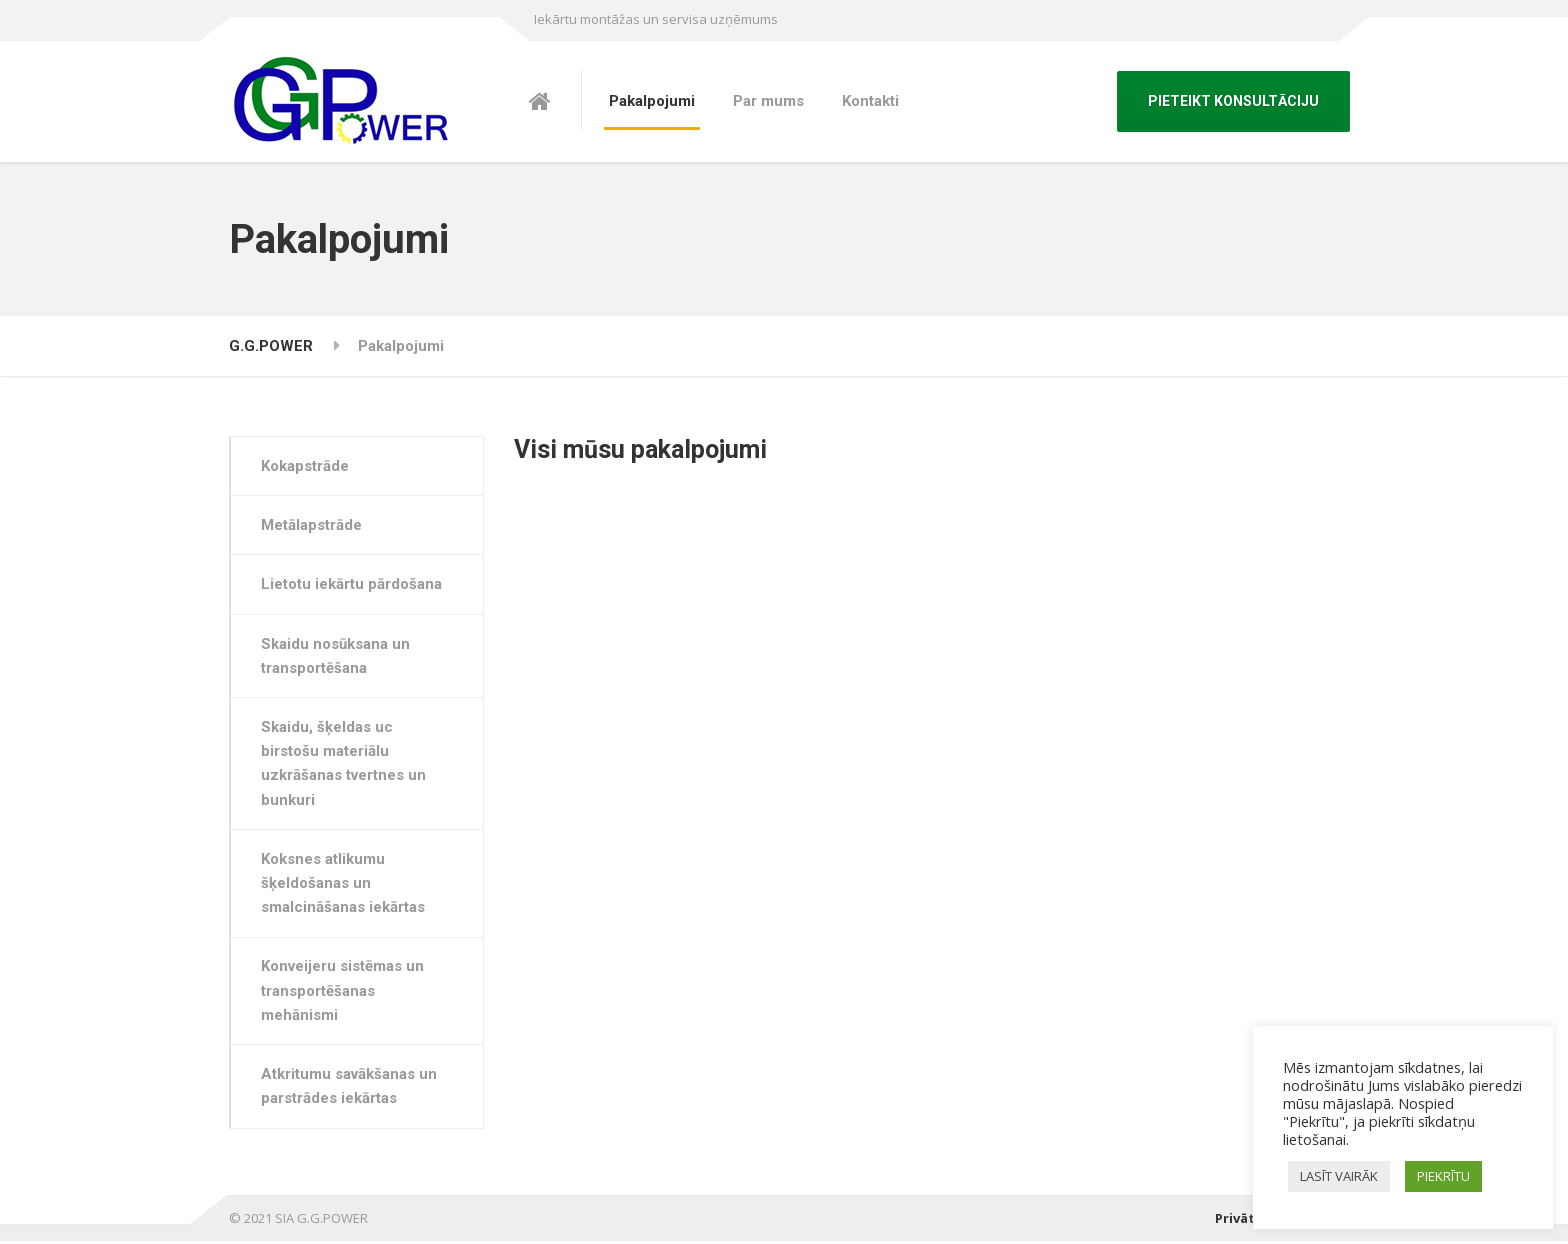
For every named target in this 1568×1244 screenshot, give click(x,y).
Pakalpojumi (652, 101)
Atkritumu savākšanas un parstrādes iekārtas (350, 1089)
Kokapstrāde (306, 466)
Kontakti (870, 101)
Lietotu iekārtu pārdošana (352, 585)
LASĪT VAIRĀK (1339, 1176)
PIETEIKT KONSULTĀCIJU (1233, 101)
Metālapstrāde (312, 526)
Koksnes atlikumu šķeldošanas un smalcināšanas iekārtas (344, 885)
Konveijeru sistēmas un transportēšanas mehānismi (343, 993)
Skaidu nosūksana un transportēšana (336, 656)
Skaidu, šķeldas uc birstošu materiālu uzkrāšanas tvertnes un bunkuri (344, 764)
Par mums (768, 101)
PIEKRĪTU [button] (1443, 1176)
